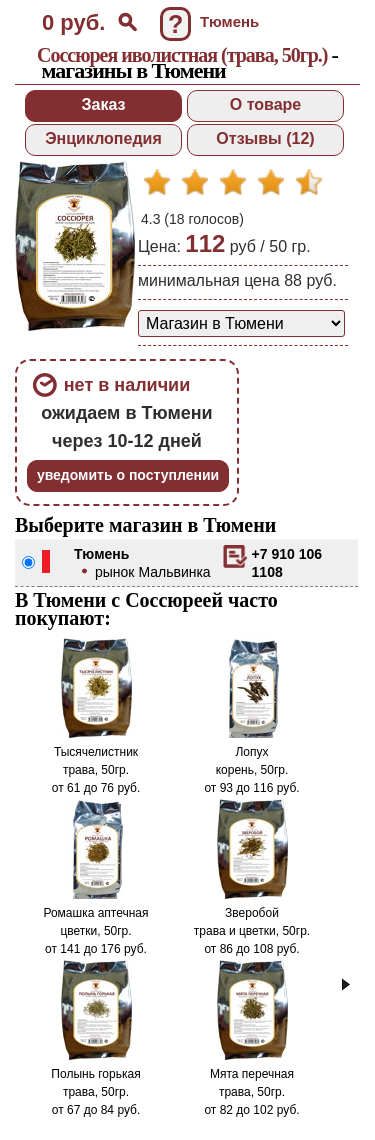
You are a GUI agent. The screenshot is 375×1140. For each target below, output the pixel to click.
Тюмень (101, 554)
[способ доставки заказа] (241, 323)
